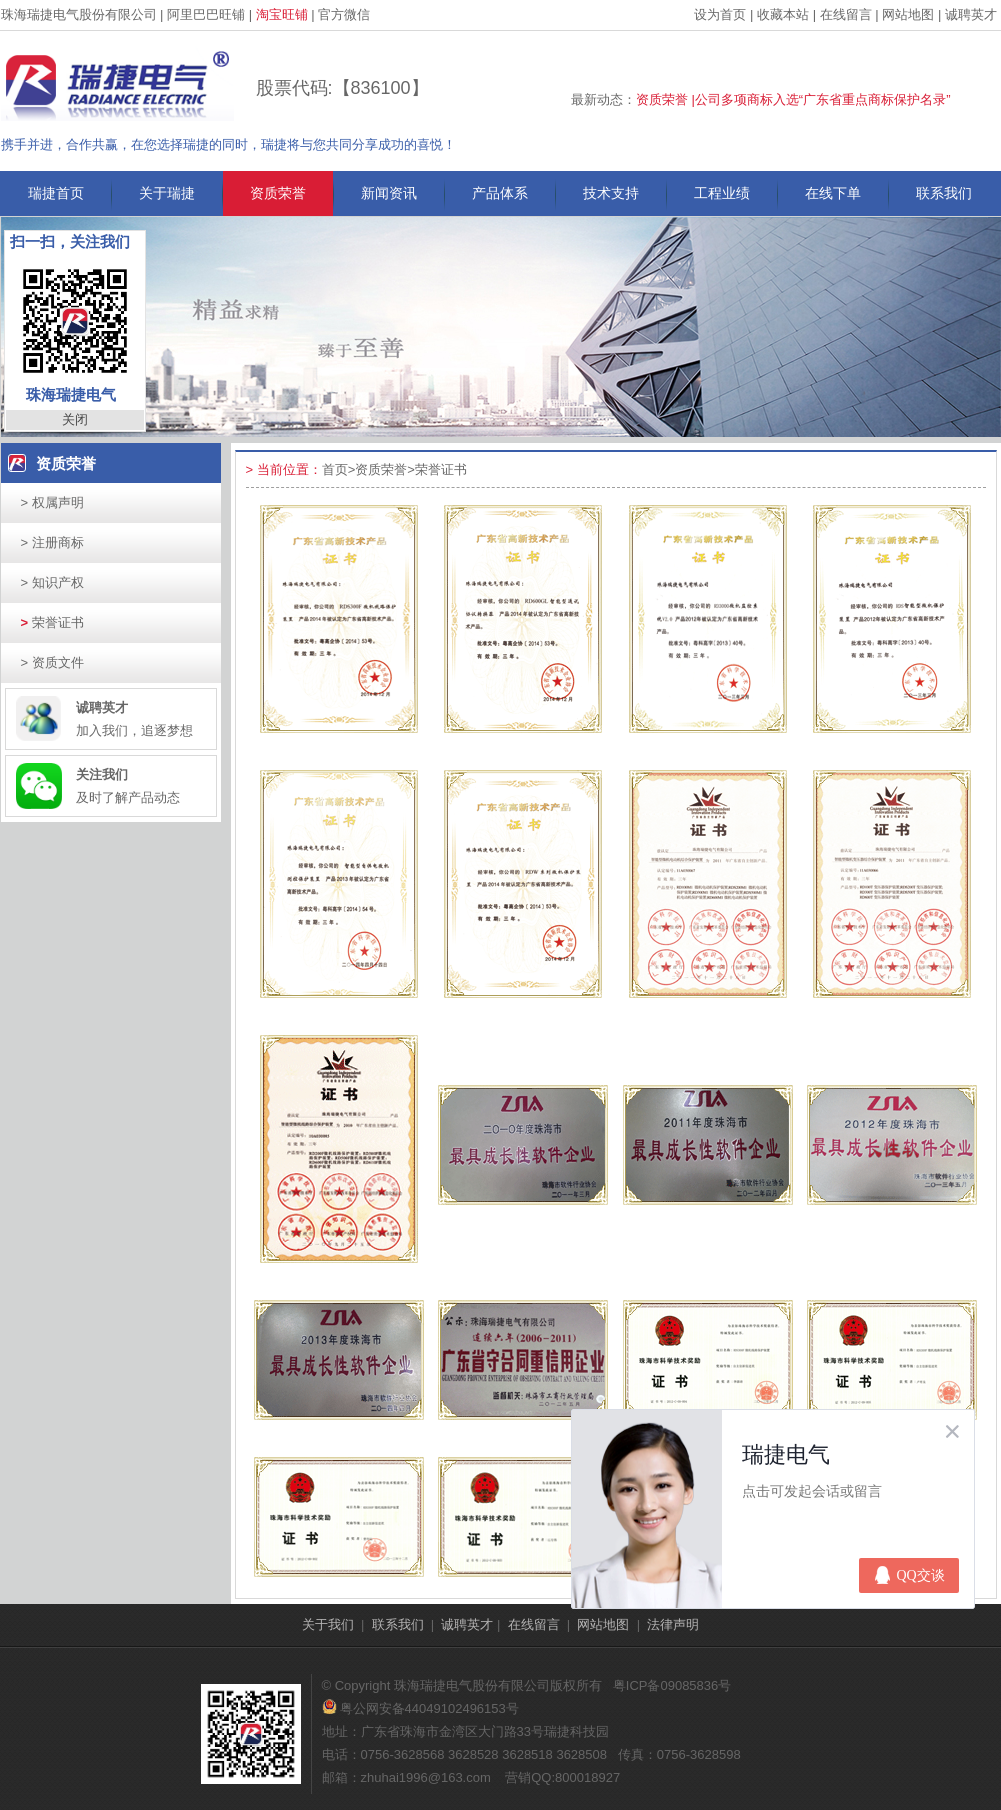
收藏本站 (783, 14)
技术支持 (611, 193)
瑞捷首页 (56, 193)
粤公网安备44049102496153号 (420, 1708)
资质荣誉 (278, 193)
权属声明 (52, 502)
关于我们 (328, 1624)
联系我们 (944, 193)
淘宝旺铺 (282, 14)
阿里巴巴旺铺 (206, 14)
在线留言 (846, 14)
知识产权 (52, 582)
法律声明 (673, 1624)
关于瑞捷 (167, 193)
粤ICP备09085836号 (672, 1685)
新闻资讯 (389, 193)
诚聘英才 (971, 14)
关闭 (75, 419)
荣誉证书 (52, 622)
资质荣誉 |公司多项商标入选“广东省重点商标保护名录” (793, 99)
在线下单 (833, 193)
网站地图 (908, 14)
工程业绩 (722, 193)
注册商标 (52, 542)
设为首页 (720, 14)
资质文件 (52, 662)
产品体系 (500, 193)
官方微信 (344, 14)
